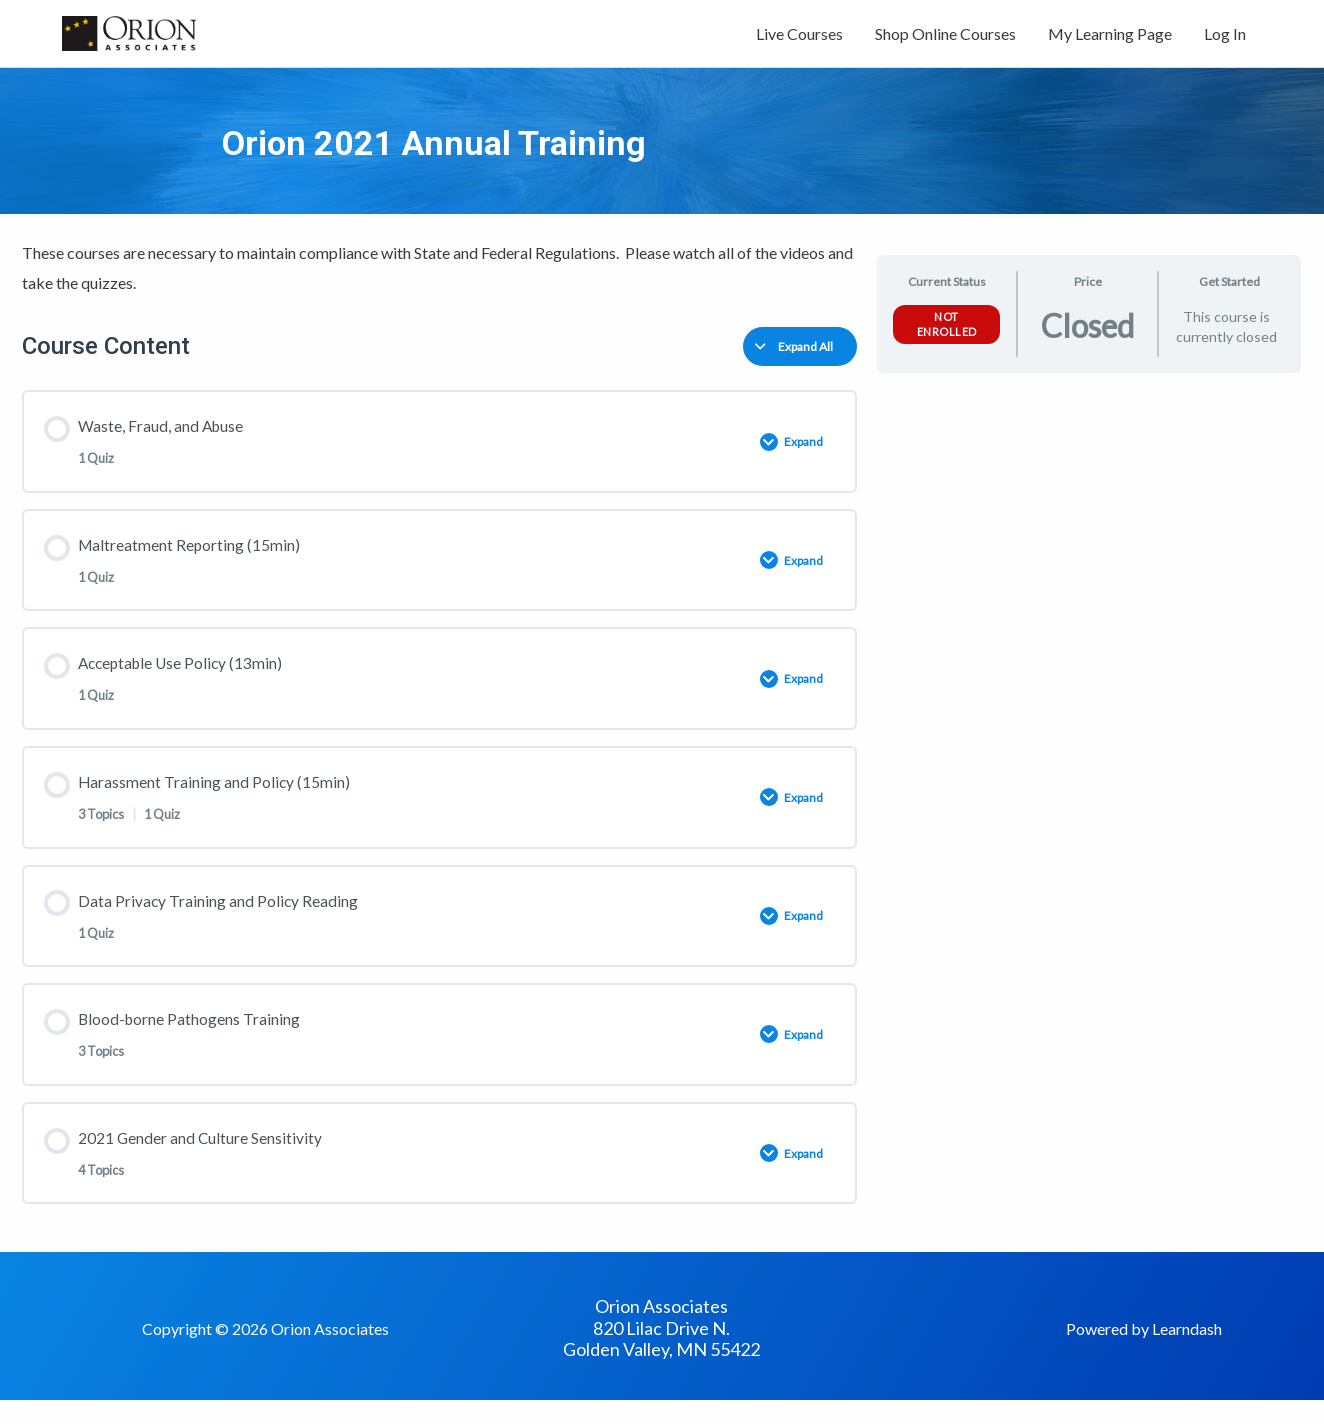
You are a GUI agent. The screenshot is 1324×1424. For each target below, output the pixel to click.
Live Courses (799, 37)
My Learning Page (1110, 37)
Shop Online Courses (945, 37)
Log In (1225, 37)
